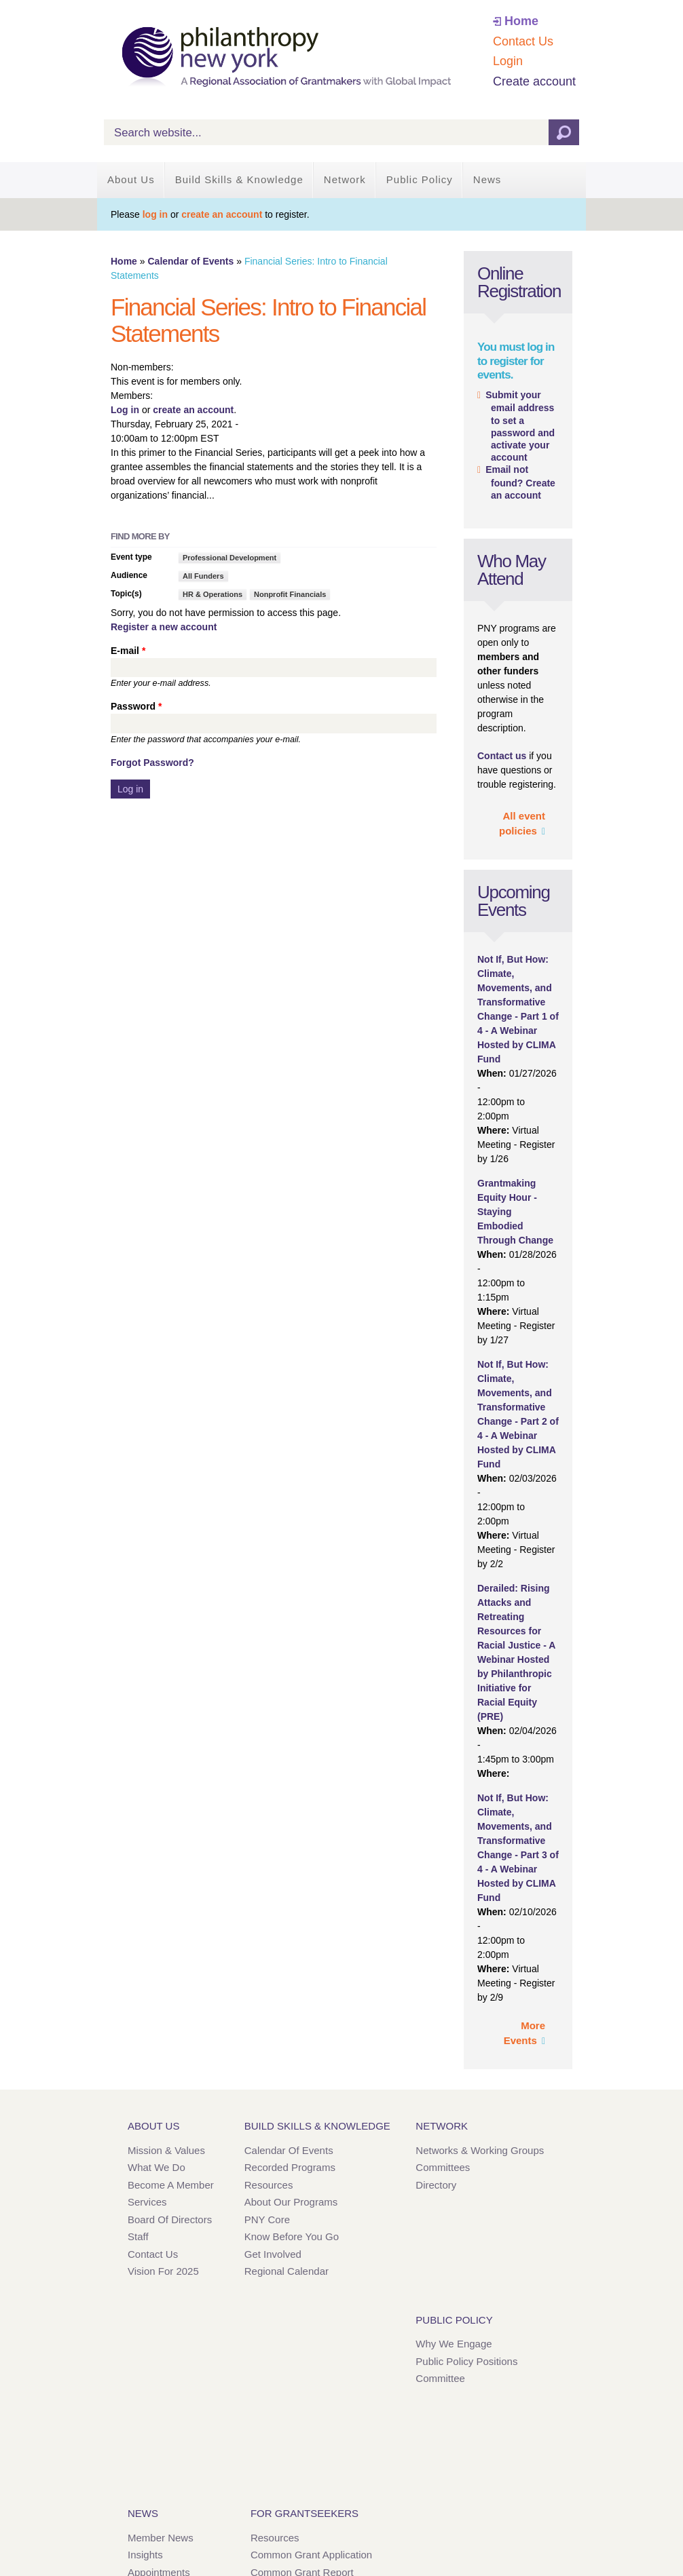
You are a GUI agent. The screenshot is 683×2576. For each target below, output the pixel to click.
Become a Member (171, 2185)
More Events (524, 2033)
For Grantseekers (304, 2513)
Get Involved (272, 2254)
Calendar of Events (190, 261)
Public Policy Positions (466, 2361)
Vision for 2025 (163, 2271)
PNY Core (267, 2219)
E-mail (128, 650)
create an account (221, 214)
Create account (534, 81)
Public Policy (419, 179)
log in (155, 214)
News (487, 179)
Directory (436, 2185)
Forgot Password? (152, 762)
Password (136, 706)
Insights (145, 2554)
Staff (138, 2236)
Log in (125, 409)
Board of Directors (170, 2219)
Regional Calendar (286, 2271)
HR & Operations (212, 594)
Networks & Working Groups (480, 2150)
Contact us (501, 755)
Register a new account (164, 626)
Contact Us (523, 41)
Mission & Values (166, 2150)
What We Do (156, 2167)
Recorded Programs (289, 2167)
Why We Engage (454, 2343)
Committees (443, 2167)
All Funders (203, 576)
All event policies (522, 823)
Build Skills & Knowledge (239, 179)
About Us (131, 179)
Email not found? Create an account (520, 482)
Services (147, 2202)
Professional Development (229, 558)
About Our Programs (291, 2202)
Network (345, 179)
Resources (268, 2185)
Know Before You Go (291, 2236)
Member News (160, 2537)
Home (521, 21)
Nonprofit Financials (290, 594)
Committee (440, 2378)
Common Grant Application (311, 2554)
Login (508, 61)
